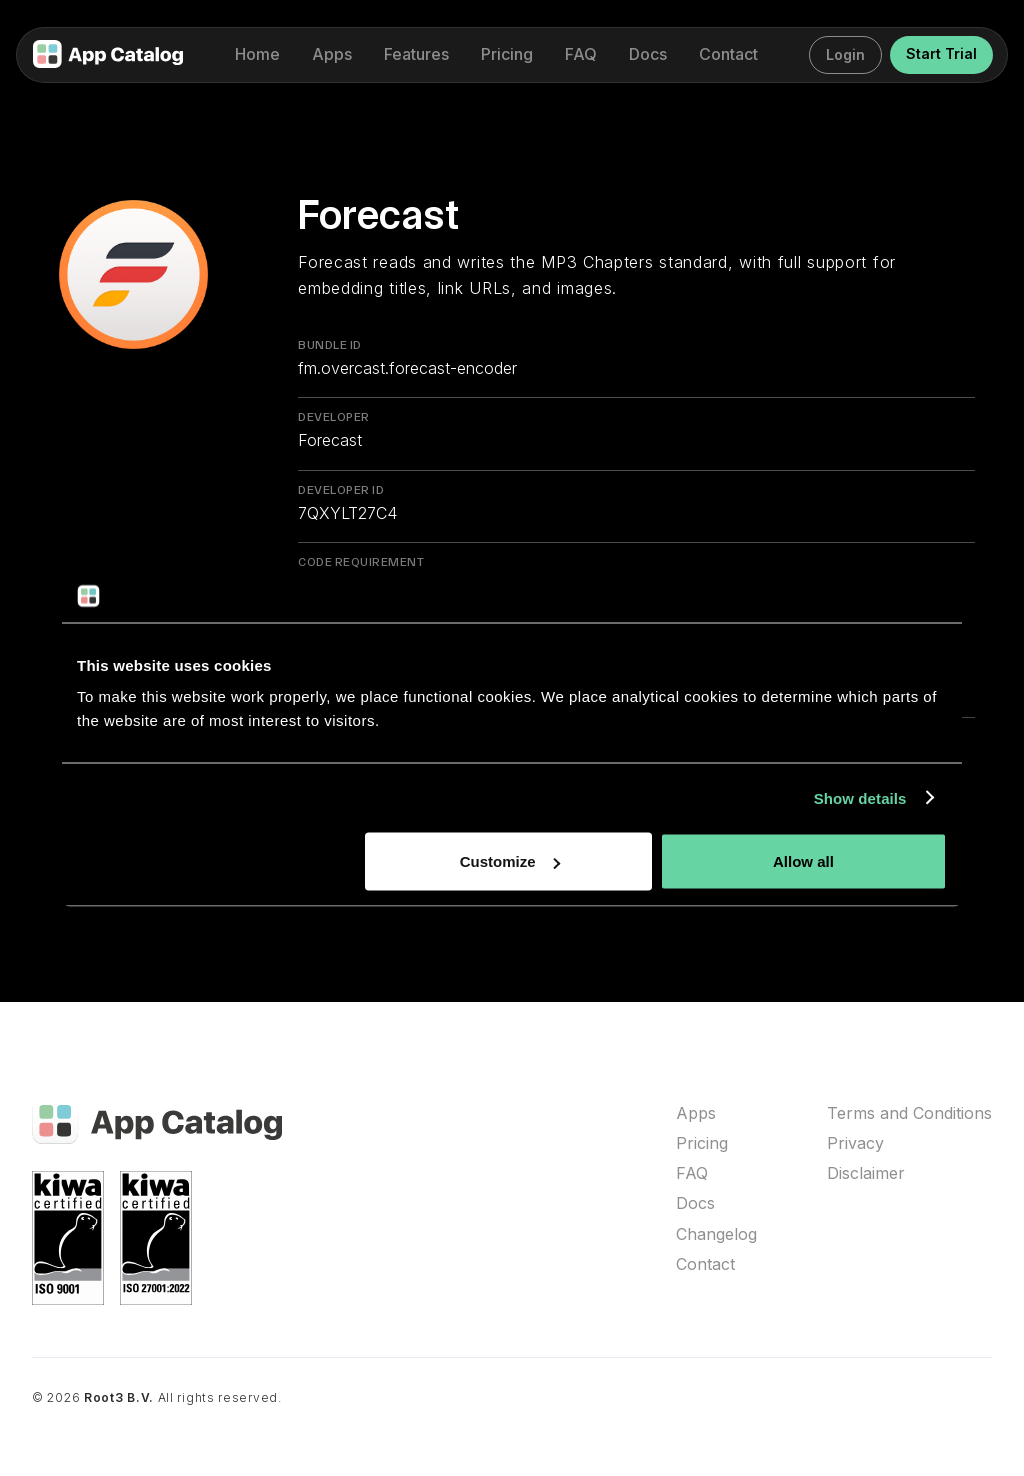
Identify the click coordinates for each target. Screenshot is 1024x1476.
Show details (860, 797)
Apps (696, 1113)
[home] (108, 55)
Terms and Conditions (909, 1113)
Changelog (716, 1234)
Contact (705, 1264)
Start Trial (941, 53)
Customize (510, 861)
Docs (695, 1203)
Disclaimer (866, 1173)
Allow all (803, 861)
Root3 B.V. (119, 1397)
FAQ (692, 1173)
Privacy (855, 1143)
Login (845, 54)
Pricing (702, 1143)
